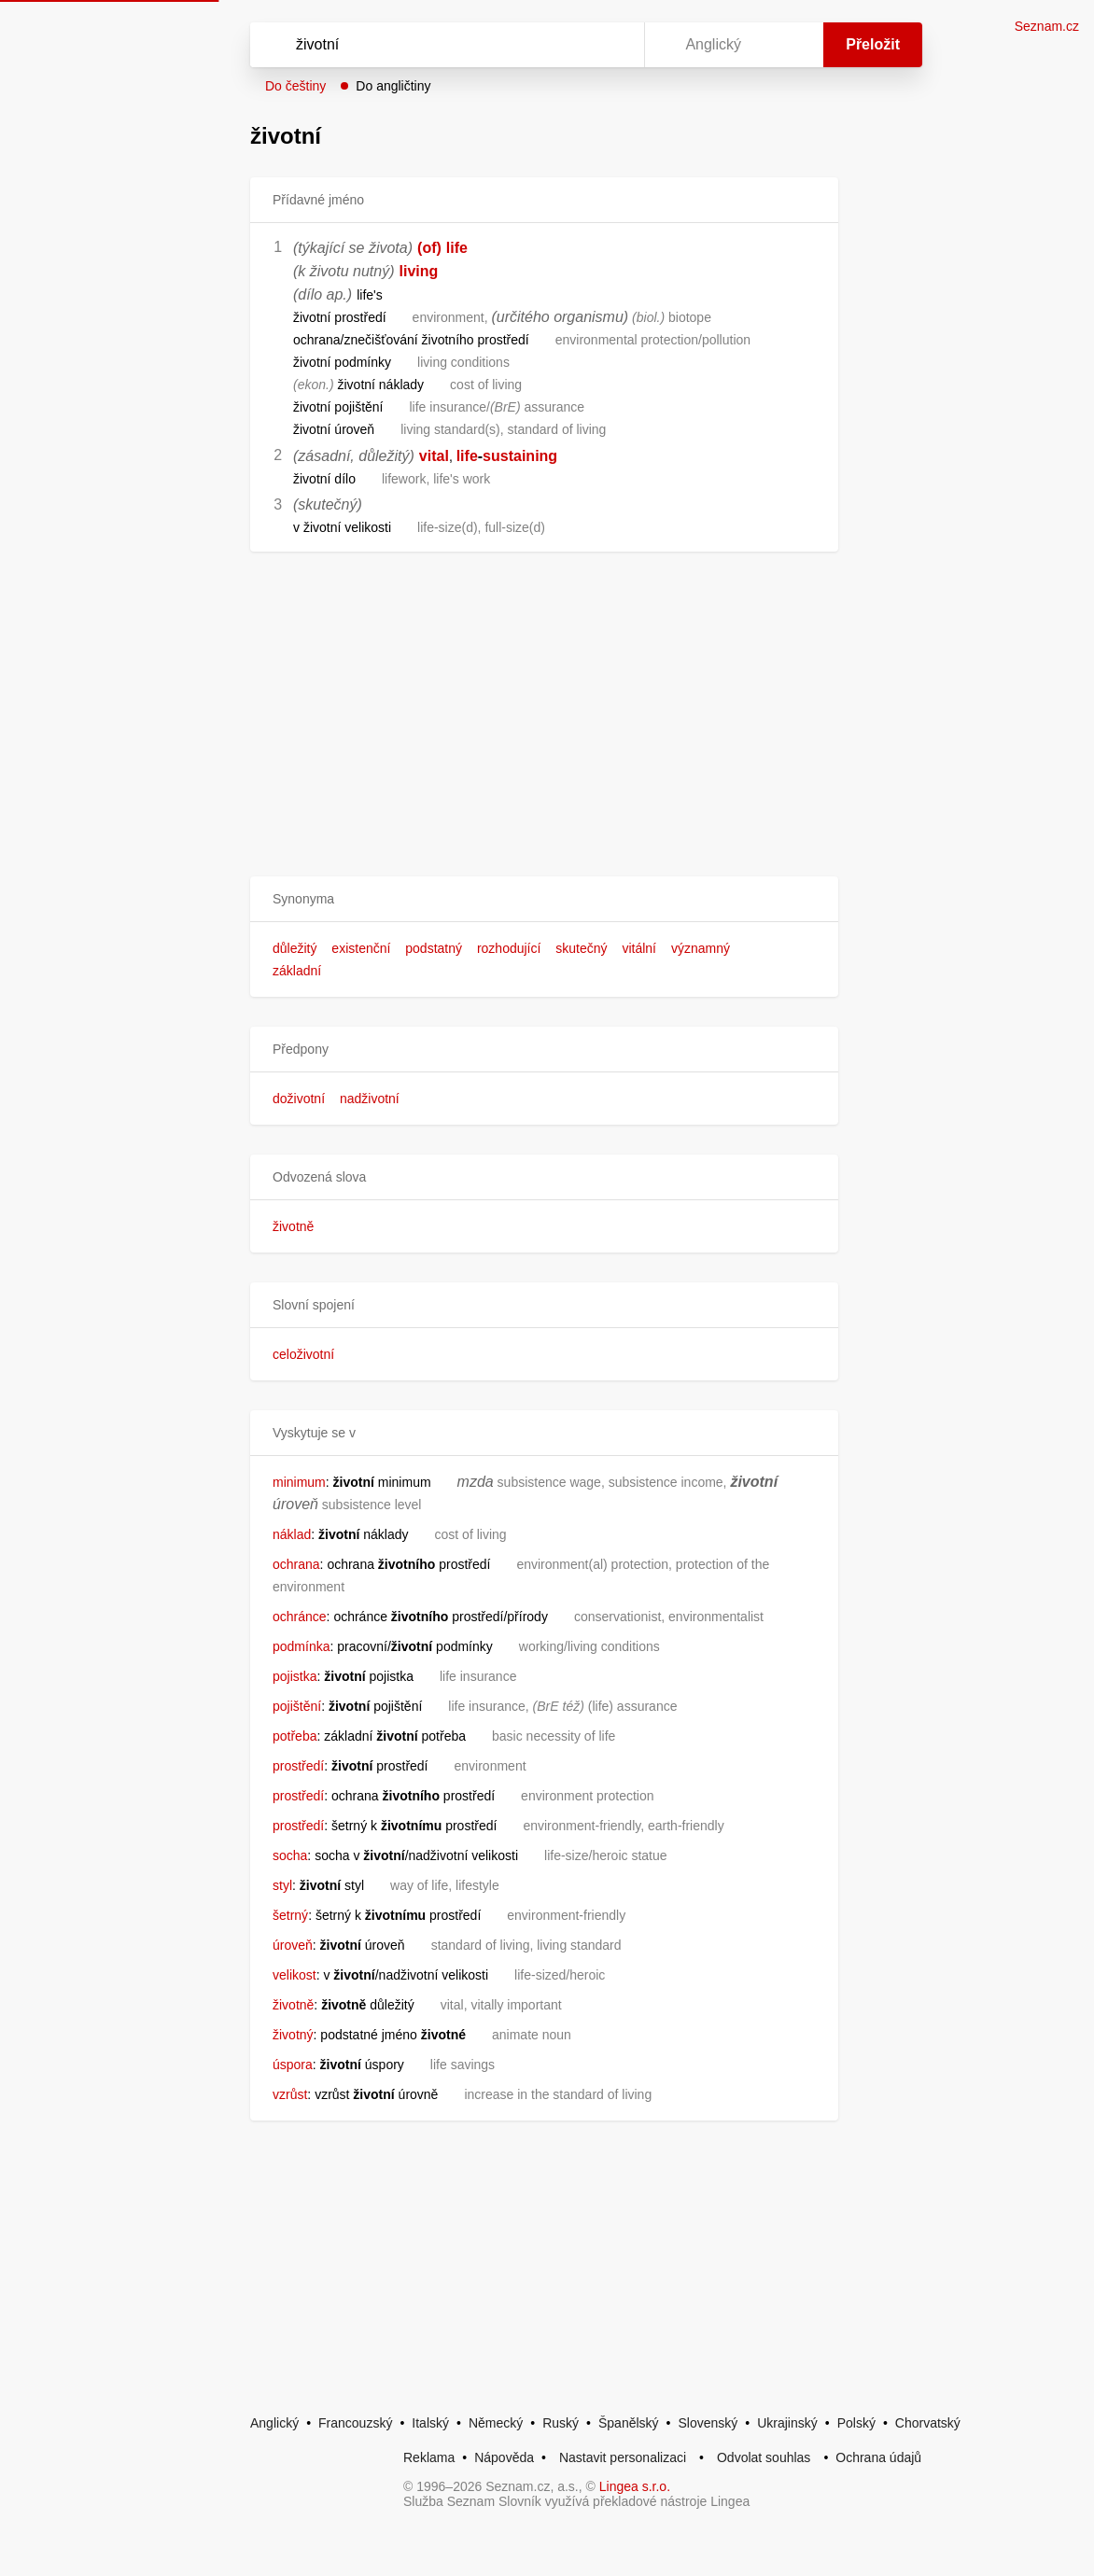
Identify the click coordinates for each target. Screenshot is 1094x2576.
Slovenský (707, 2422)
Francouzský (355, 2422)
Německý (496, 2422)
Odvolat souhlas (763, 2457)
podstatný (433, 948)
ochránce (300, 1616)
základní (297, 970)
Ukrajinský (787, 2422)
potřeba (294, 1736)
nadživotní (370, 1098)
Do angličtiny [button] (393, 85)
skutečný (581, 948)
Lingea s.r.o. (634, 2486)
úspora (293, 2064)
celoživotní (303, 1354)
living (419, 271)
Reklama (429, 2457)
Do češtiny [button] (295, 85)
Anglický (274, 2422)
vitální (639, 948)
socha (290, 1855)
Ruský (560, 2422)
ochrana (296, 1564)
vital (434, 456)
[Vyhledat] (423, 44)
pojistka (294, 1676)
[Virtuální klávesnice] (612, 44)
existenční (360, 948)
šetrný (290, 1915)
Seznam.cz (1047, 26)
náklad (292, 1534)
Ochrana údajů (878, 2457)
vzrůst (290, 2094)
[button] (544, 899)
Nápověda (504, 2457)
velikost (294, 1974)
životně (293, 1226)
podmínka (301, 1646)
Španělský (628, 2422)
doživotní (299, 1098)
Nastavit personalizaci (622, 2457)
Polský (856, 2422)
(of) (429, 248)
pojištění (297, 1706)
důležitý (294, 948)
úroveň (293, 1945)
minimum (299, 1482)
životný (293, 2034)
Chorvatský (928, 2422)
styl (282, 1885)
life (457, 248)
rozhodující (508, 948)
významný (700, 948)
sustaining (520, 456)
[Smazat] (571, 44)
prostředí (298, 1765)
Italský (430, 2422)
